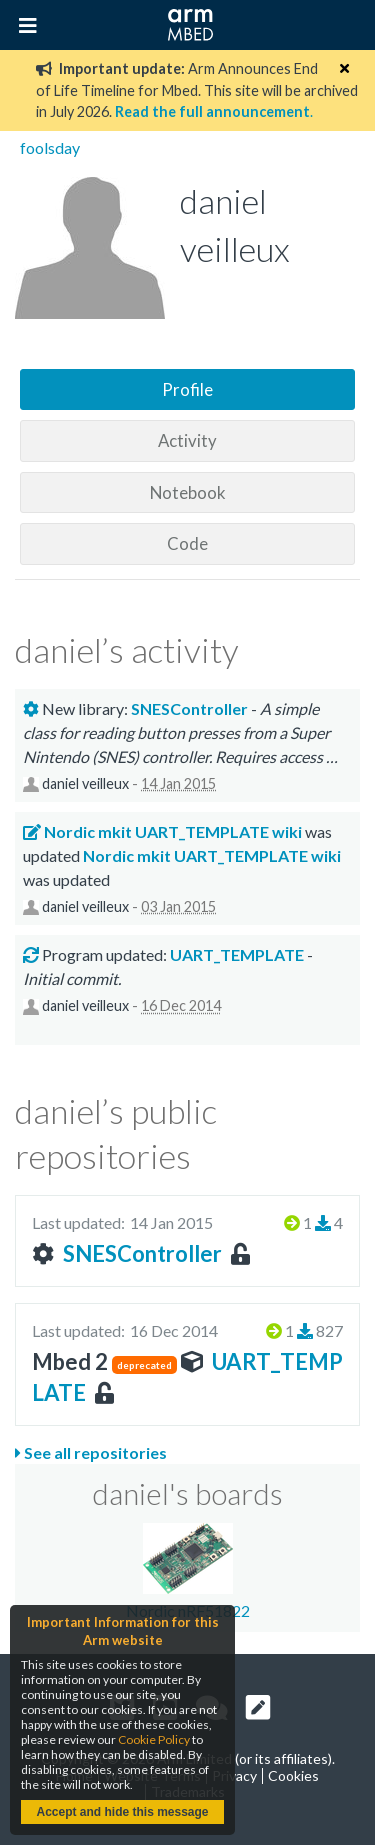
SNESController (142, 1253)
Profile (187, 389)
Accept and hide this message (122, 1812)
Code (187, 543)
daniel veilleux (85, 783)
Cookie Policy (154, 1739)
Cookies (293, 1775)
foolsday (50, 147)
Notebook (188, 492)
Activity (187, 440)
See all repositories (91, 1452)
